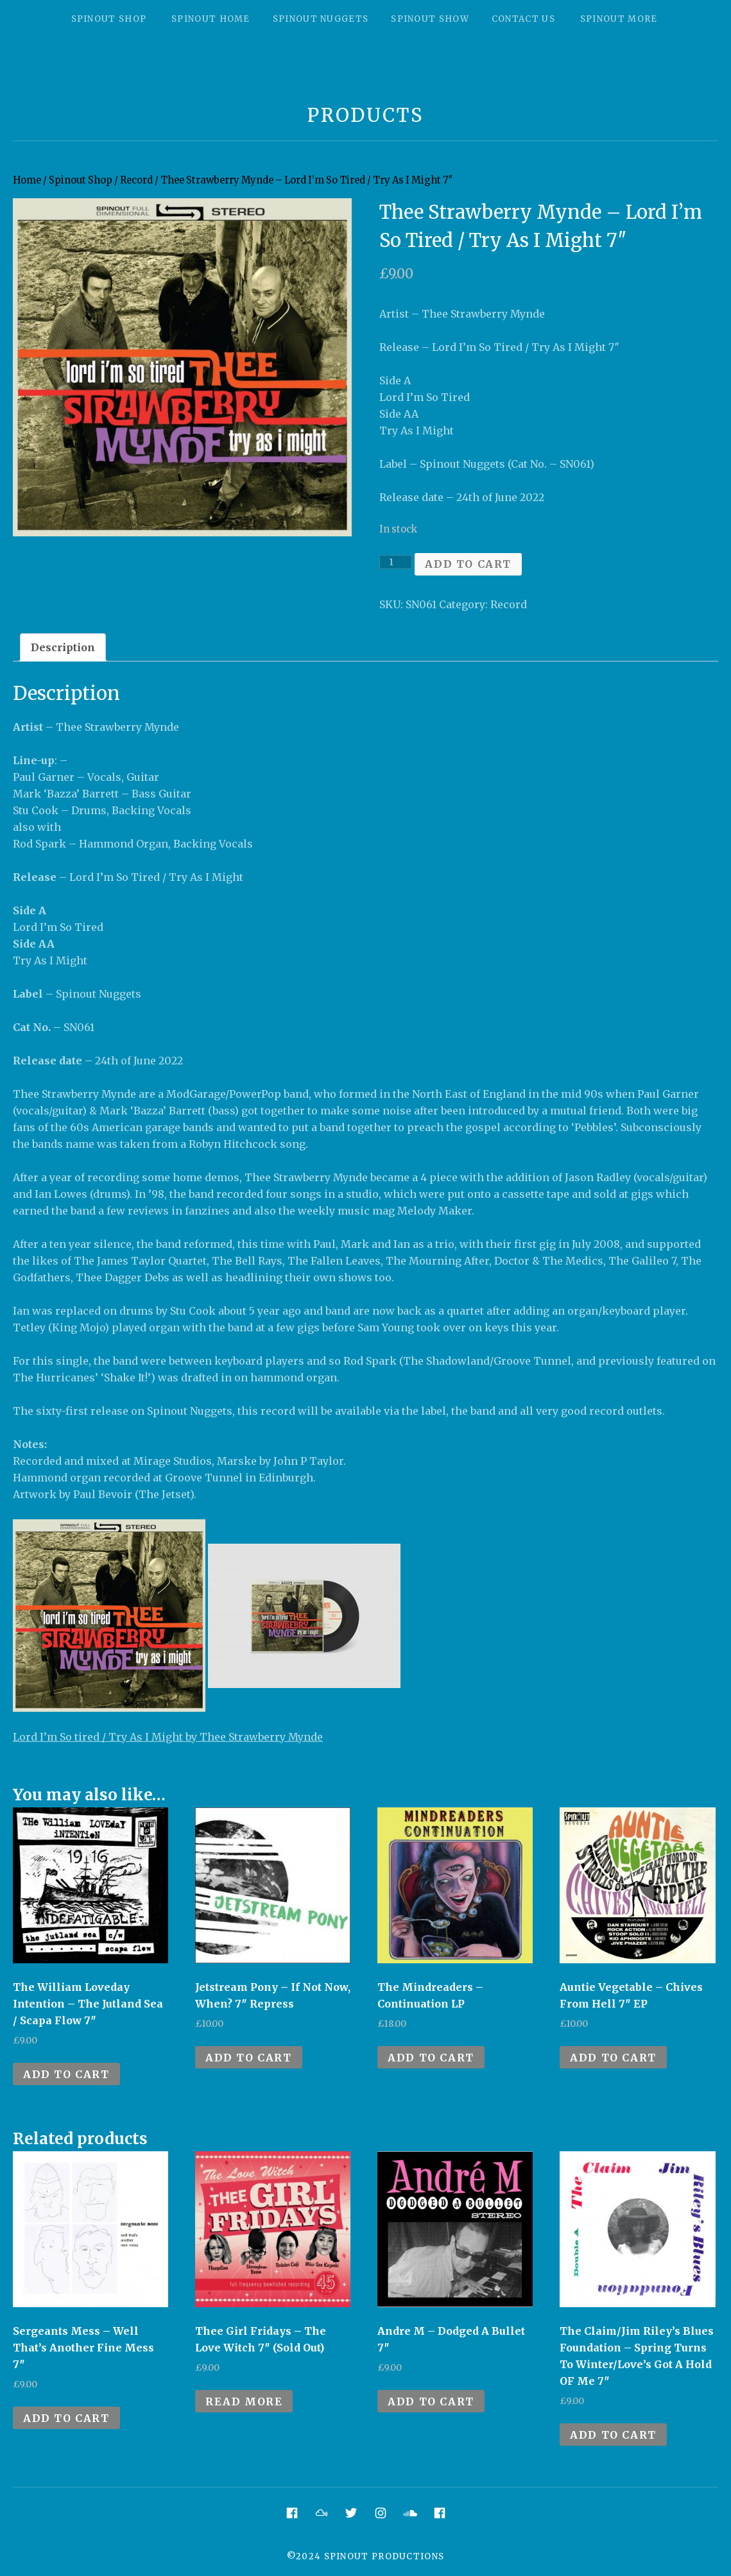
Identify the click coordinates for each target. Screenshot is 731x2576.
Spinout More (619, 18)
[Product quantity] (395, 562)
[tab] (63, 647)
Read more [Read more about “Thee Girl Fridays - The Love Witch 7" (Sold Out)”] (243, 2401)
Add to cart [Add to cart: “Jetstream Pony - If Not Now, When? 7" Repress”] (248, 2057)
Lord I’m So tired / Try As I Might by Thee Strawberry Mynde (168, 1736)
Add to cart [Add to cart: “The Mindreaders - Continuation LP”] (431, 2057)
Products (365, 115)
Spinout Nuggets (321, 18)
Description (63, 647)
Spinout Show (430, 18)
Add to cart (468, 564)
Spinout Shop (109, 18)
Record (136, 180)
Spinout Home (210, 18)
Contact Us (523, 18)
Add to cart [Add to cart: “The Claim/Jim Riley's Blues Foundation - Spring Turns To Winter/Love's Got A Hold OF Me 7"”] (613, 2434)
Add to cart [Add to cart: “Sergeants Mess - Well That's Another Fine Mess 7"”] (66, 2418)
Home (27, 180)
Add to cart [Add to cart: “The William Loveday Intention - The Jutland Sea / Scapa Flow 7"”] (66, 2074)
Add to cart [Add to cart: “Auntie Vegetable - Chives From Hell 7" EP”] (613, 2057)
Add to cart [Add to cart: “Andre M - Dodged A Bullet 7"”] (431, 2401)
